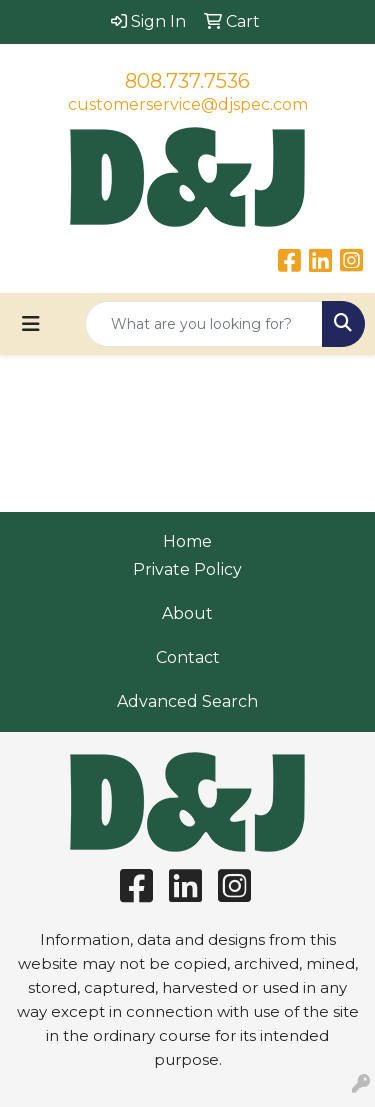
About (187, 613)
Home (187, 541)
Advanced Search (187, 701)
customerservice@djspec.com (188, 104)
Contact (188, 657)
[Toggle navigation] (31, 324)
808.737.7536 (187, 81)
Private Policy (187, 569)
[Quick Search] (204, 324)
